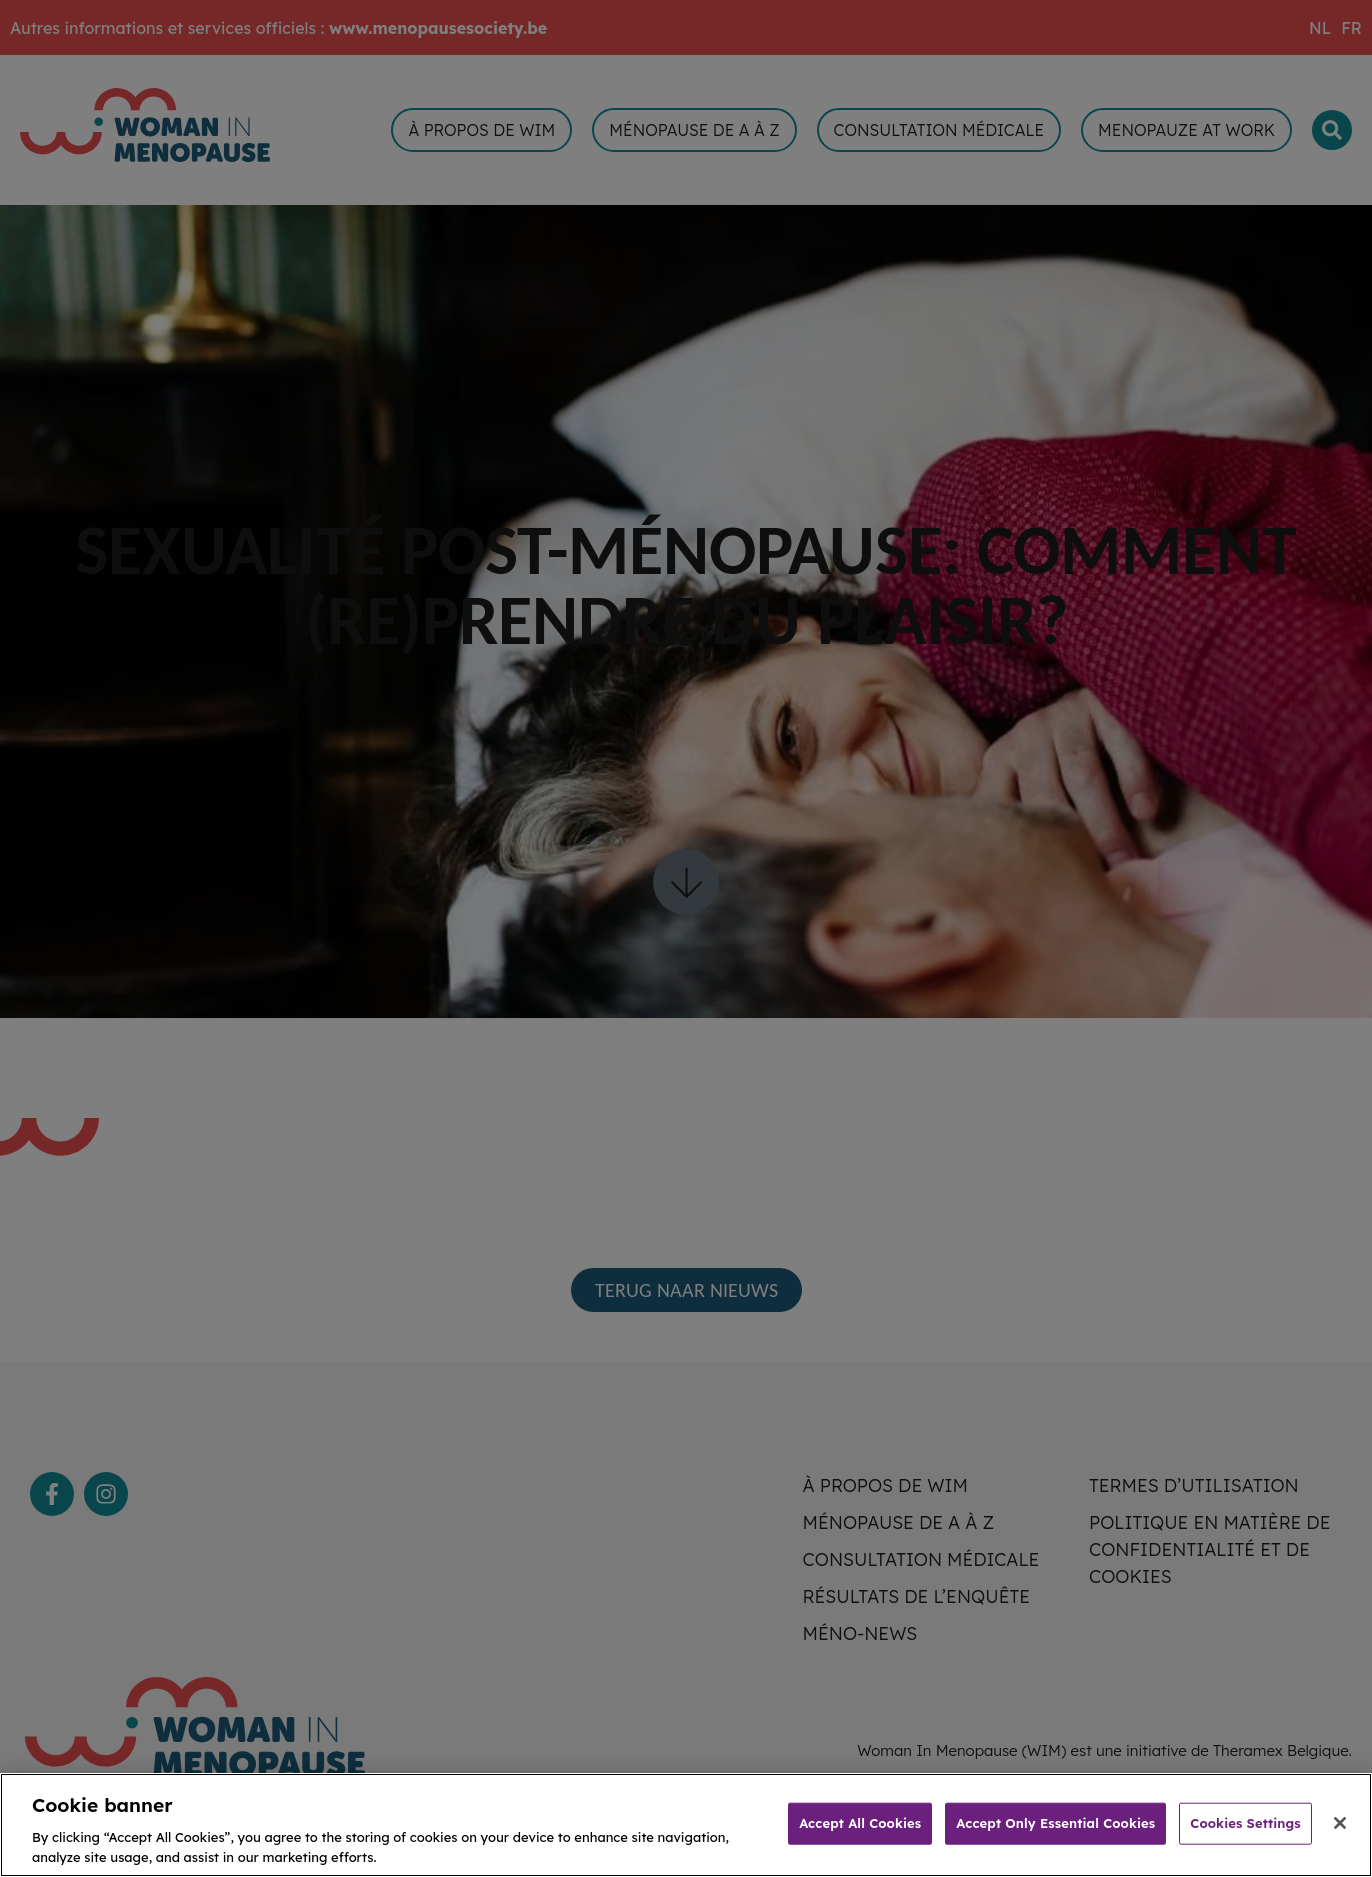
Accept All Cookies (860, 1838)
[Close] (1340, 1838)
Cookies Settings (1245, 1838)
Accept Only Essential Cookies (1055, 1838)
